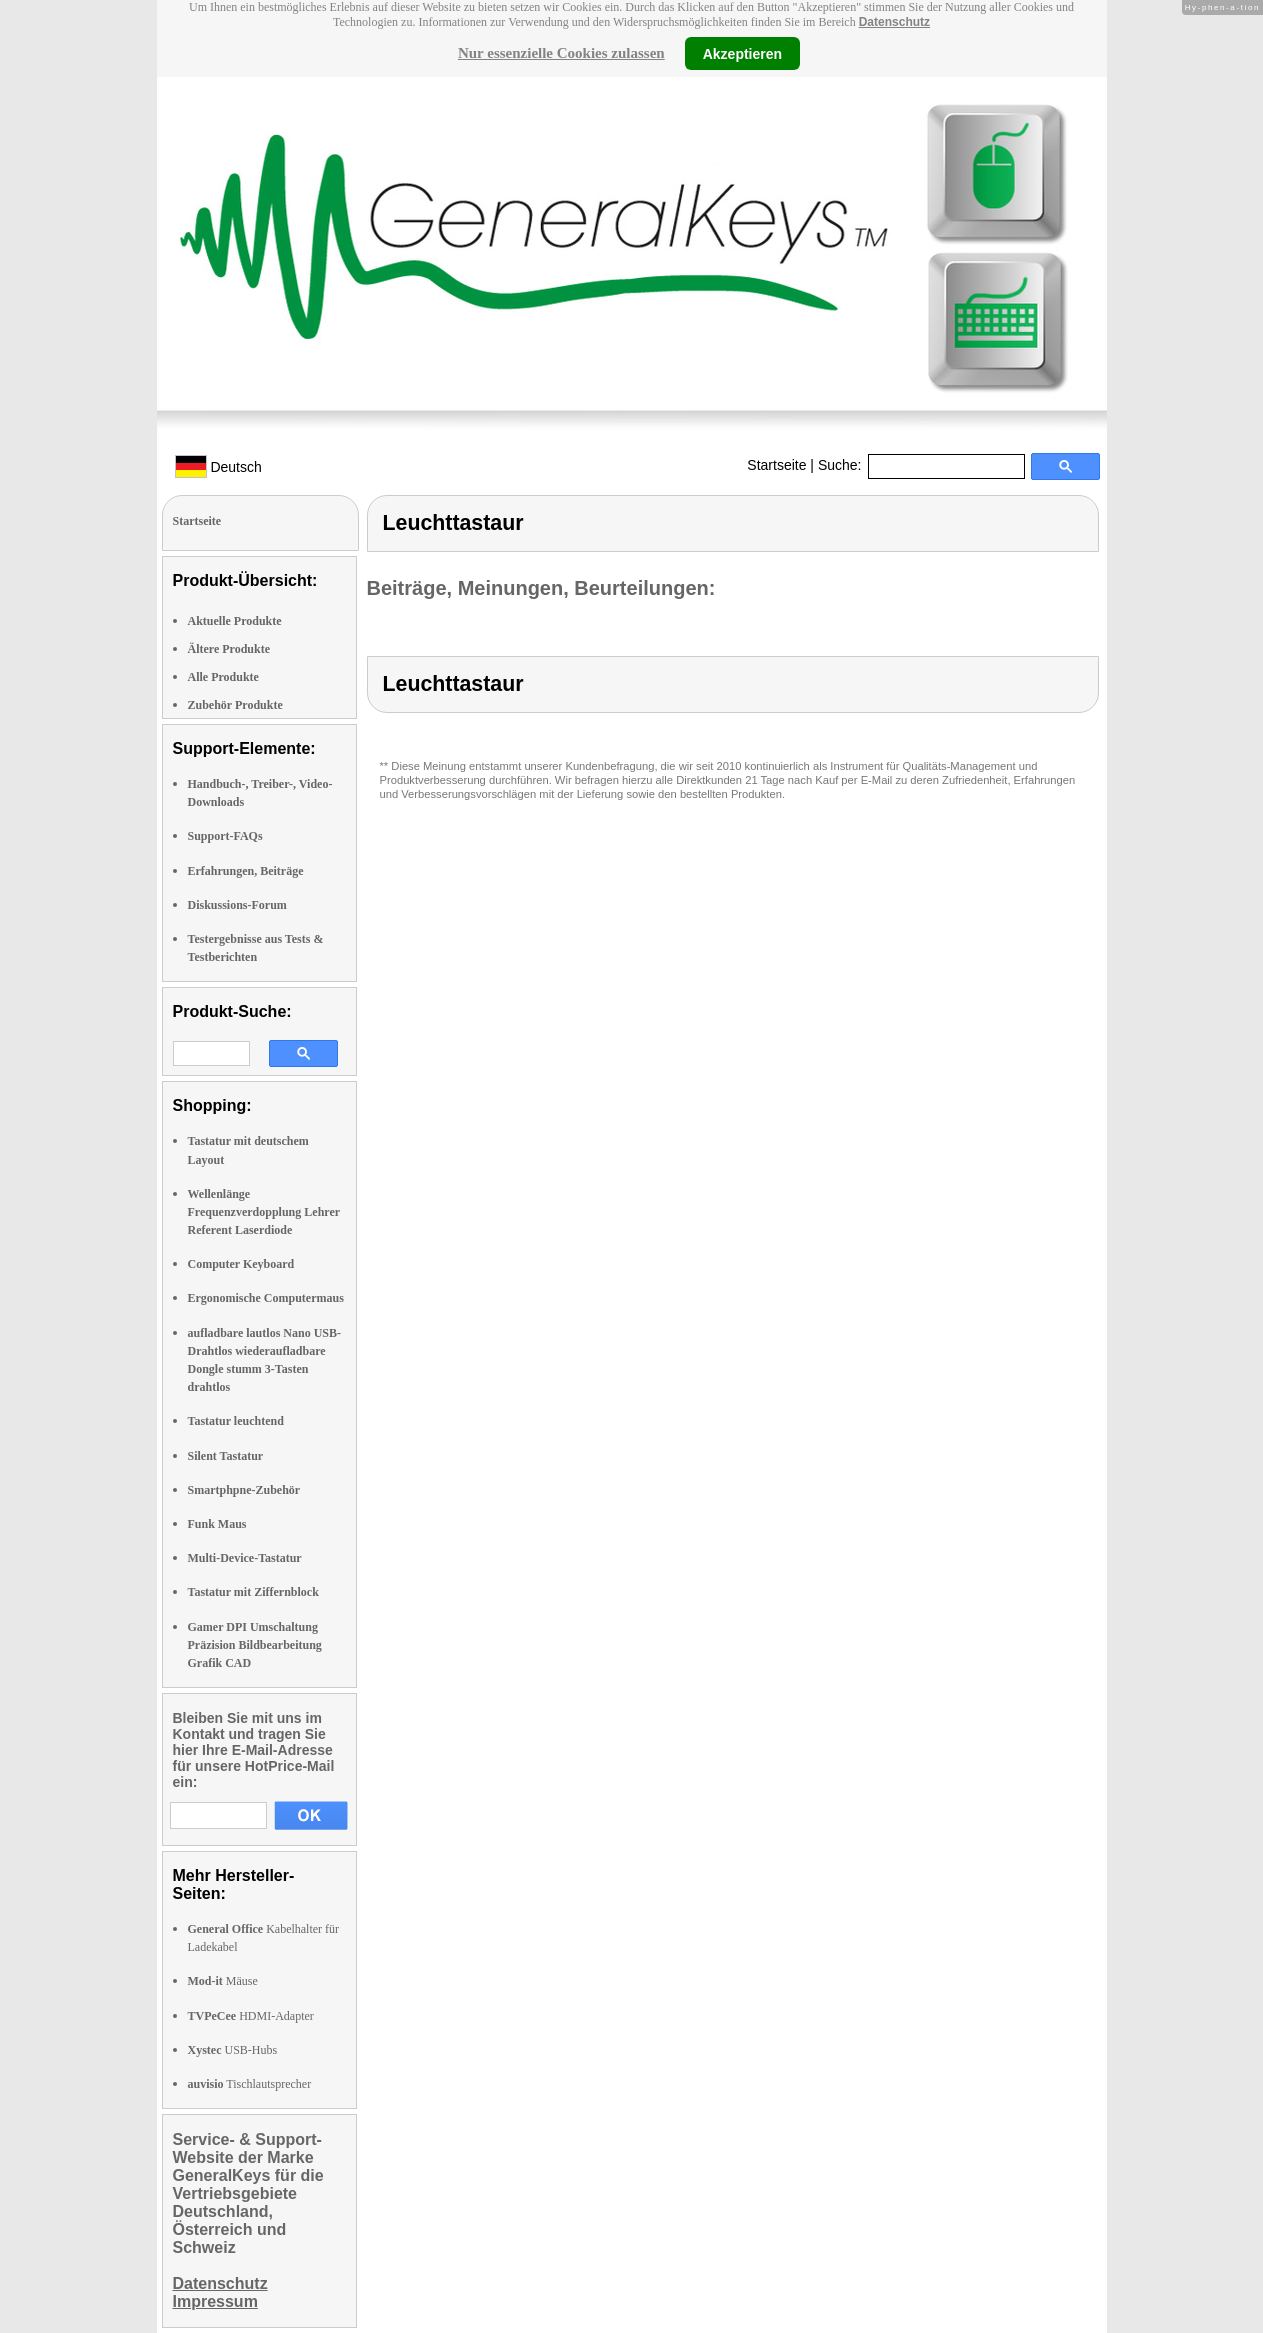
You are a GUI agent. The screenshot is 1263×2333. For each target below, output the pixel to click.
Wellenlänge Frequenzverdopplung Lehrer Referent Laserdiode (264, 1212)
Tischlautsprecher (250, 2084)
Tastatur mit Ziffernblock (253, 1592)
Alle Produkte (223, 677)
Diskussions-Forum (237, 905)
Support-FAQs (225, 836)
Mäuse (223, 1981)
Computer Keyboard (241, 1264)
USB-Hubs (233, 2050)
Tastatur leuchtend (236, 1421)
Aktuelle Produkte (235, 621)
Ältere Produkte (229, 649)
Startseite (776, 465)
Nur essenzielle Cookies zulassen (561, 53)
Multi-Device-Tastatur (245, 1558)
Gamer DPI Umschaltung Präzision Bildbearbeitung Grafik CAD (255, 1645)
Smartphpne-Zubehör (244, 1490)
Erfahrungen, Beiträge (246, 871)
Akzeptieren (742, 53)
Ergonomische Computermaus (266, 1298)
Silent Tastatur (226, 1456)
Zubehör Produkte (235, 705)
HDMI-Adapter (251, 2016)
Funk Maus (217, 1524)
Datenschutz (894, 22)
